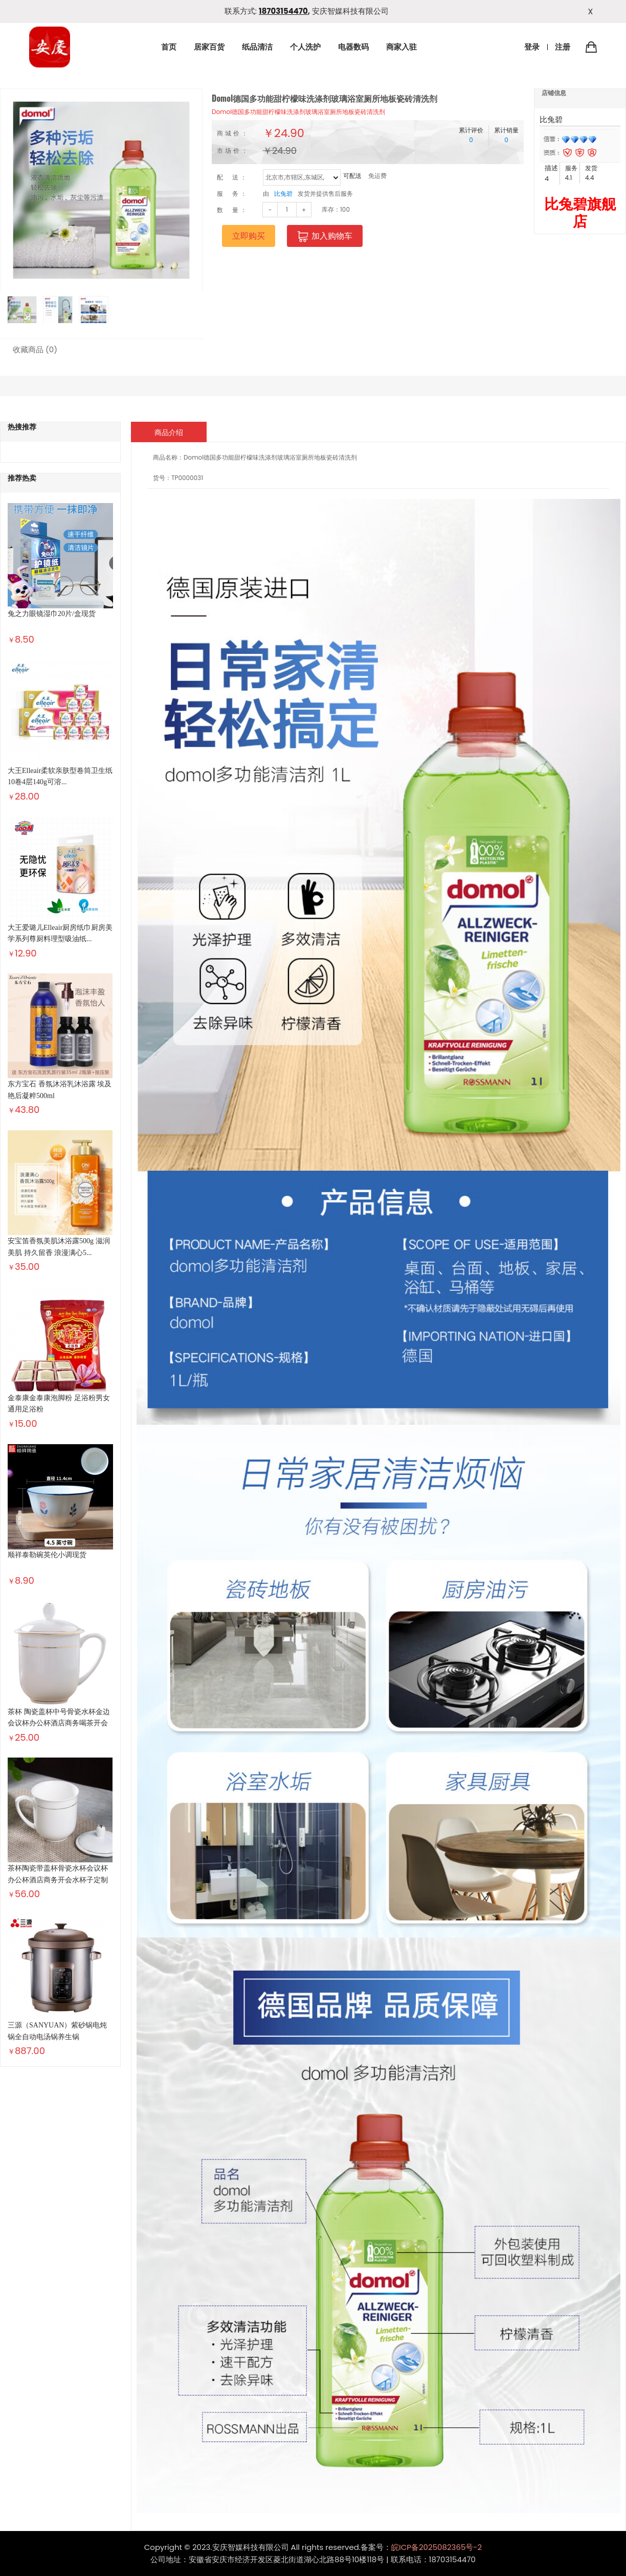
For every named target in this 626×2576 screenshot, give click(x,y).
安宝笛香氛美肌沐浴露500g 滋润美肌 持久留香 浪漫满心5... (59, 1246)
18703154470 (283, 11)
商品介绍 (168, 432)
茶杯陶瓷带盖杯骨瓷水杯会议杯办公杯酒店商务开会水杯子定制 (58, 1873)
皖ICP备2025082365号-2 (436, 2547)
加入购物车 (324, 236)
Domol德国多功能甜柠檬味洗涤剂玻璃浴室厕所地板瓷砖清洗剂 (298, 111)
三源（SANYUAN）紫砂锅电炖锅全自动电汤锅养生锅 (57, 2030)
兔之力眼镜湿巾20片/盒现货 (52, 614)
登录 (532, 46)
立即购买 (248, 236)
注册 (562, 46)
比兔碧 (283, 193)
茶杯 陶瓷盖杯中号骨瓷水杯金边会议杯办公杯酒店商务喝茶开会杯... (59, 1723)
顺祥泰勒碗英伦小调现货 (47, 1555)
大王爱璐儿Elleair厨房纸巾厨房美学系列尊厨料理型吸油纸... (60, 933)
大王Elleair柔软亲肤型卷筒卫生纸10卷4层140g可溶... (60, 776)
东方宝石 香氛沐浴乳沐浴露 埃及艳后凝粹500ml (59, 1089)
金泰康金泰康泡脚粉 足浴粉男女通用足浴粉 (59, 1403)
